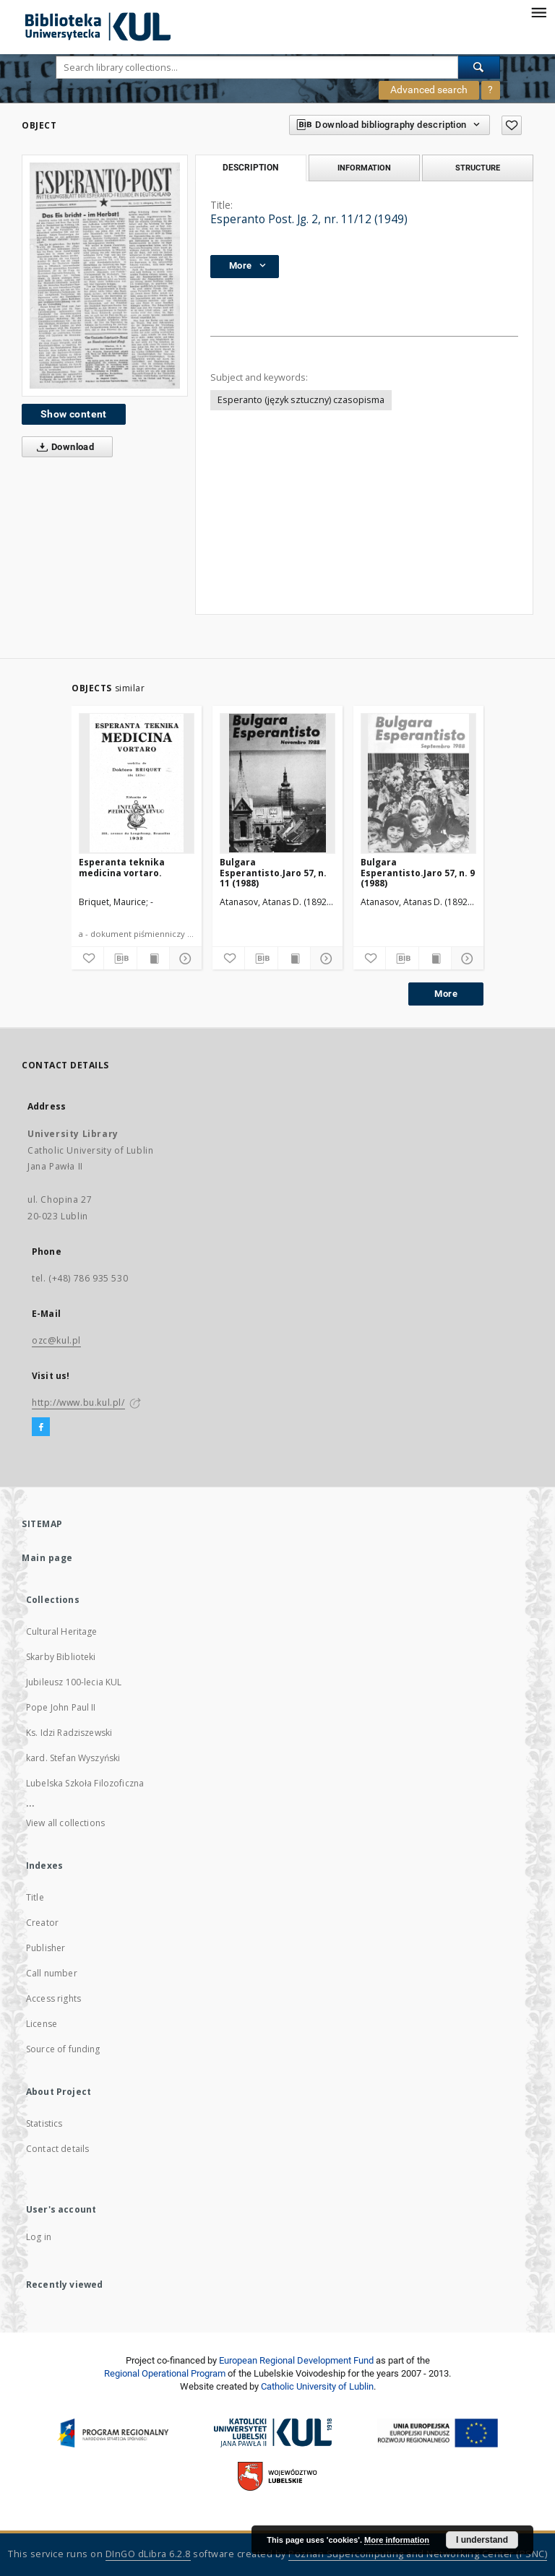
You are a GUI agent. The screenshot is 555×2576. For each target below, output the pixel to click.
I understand (482, 2540)
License (41, 2024)
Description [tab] (250, 168)
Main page (47, 1558)
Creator (42, 1922)
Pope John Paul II (61, 1707)
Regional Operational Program (164, 2373)
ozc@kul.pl (56, 1340)
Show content (73, 414)
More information (396, 2540)
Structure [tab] (477, 168)
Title (35, 1897)
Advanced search (429, 89)
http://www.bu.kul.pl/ (78, 1402)
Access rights (53, 1998)
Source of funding (63, 2049)
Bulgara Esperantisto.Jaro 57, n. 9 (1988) (418, 872)
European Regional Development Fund (296, 2360)
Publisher (45, 1948)
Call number (51, 1973)
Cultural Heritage (62, 1631)
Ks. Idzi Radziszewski (69, 1732)
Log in (38, 2237)
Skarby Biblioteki (61, 1657)
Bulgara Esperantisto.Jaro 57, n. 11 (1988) (273, 872)
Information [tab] (364, 168)
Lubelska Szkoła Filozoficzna (85, 1783)
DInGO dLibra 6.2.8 (148, 2554)
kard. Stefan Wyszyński (73, 1758)
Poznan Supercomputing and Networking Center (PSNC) (417, 2554)
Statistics (44, 2123)
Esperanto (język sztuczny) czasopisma (301, 400)
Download (62, 447)
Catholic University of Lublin (317, 2386)
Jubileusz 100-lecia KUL (73, 1682)
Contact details (57, 2149)
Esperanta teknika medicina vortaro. (122, 867)
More (445, 993)
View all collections (65, 1823)
